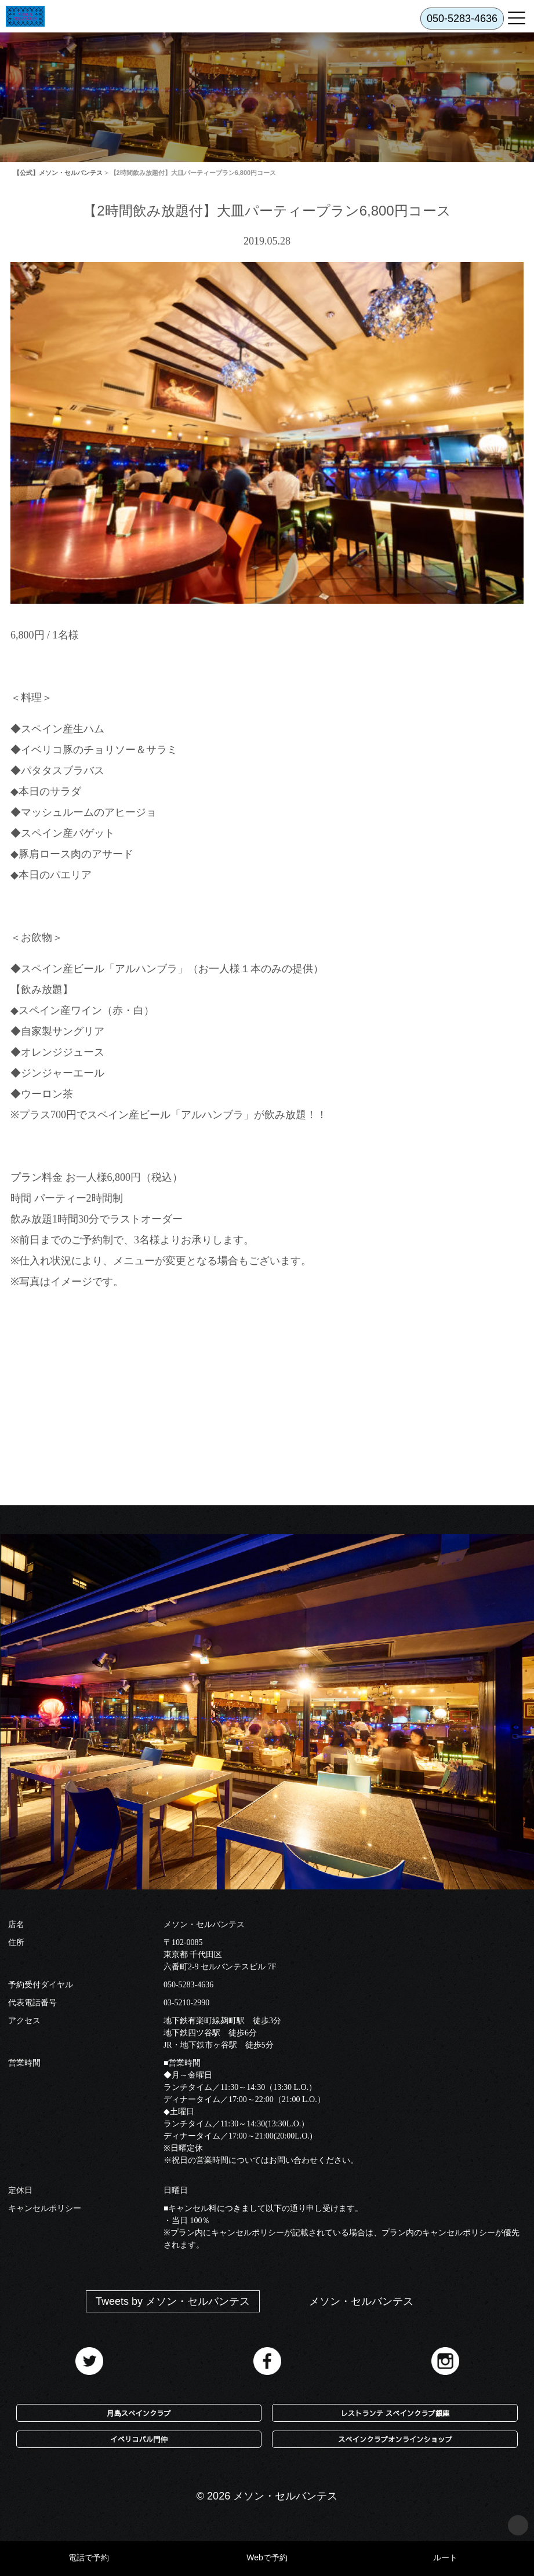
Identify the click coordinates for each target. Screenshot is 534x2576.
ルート (445, 2557)
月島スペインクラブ (139, 2413)
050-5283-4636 (188, 1984)
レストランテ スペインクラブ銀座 (394, 2413)
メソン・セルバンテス (361, 2301)
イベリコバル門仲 (138, 2439)
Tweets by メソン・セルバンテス (173, 2301)
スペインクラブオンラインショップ (395, 2439)
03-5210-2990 (186, 2002)
